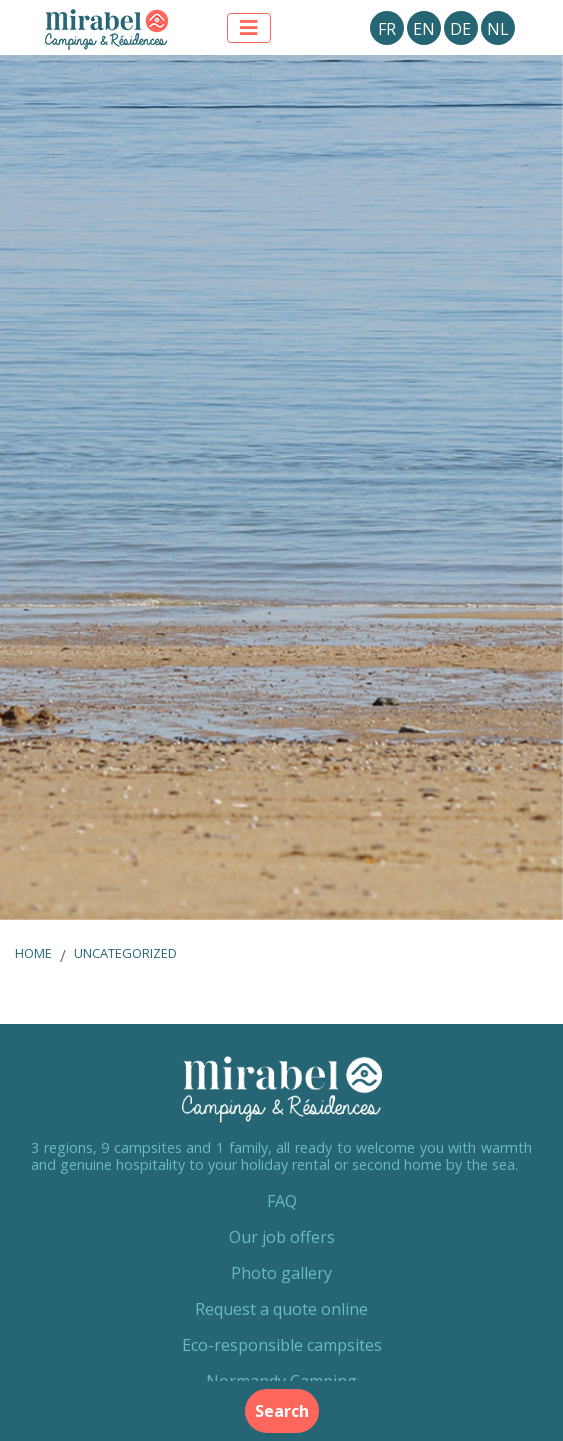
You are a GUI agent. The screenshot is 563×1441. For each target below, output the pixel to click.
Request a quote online (281, 1309)
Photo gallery (281, 1273)
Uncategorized (125, 953)
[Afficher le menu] (249, 28)
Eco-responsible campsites (282, 1345)
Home (33, 953)
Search (282, 1411)
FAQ (282, 1201)
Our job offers (282, 1237)
